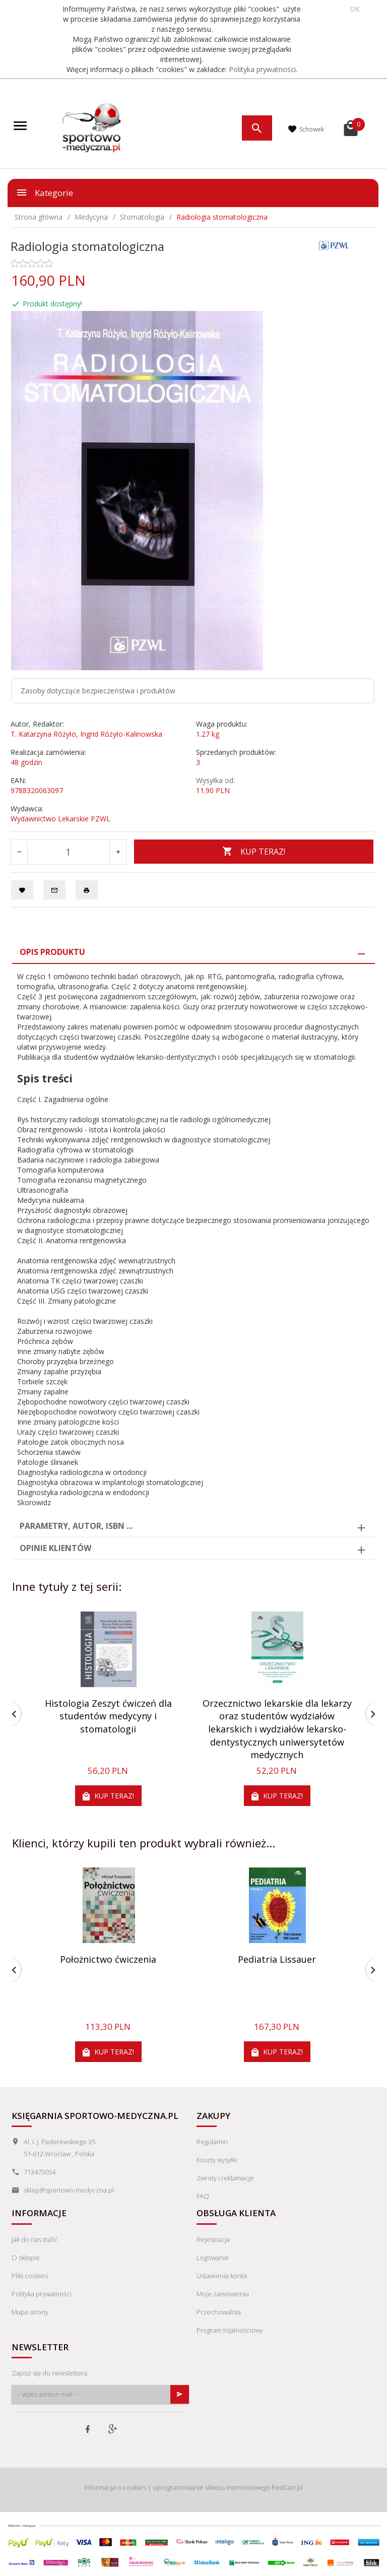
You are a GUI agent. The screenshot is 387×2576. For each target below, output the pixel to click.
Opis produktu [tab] (52, 951)
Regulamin (212, 2141)
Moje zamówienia (223, 2293)
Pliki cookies (30, 2275)
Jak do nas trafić (34, 2239)
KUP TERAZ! (253, 851)
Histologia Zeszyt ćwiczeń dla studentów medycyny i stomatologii (108, 1716)
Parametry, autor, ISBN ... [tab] (76, 1525)
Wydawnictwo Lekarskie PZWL (60, 818)
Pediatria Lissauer (277, 1959)
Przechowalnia (219, 2311)
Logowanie (213, 2257)
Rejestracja (213, 2239)
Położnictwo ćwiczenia (108, 1959)
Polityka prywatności (262, 69)
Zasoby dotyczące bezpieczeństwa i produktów (98, 690)
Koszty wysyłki (217, 2159)
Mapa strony (30, 2311)
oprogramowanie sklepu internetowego (211, 2487)
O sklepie (26, 2257)
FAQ (203, 2196)
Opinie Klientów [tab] (55, 1548)
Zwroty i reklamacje (225, 2177)
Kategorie (44, 192)
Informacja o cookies (115, 2487)
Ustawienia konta (222, 2275)
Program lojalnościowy (230, 2330)
